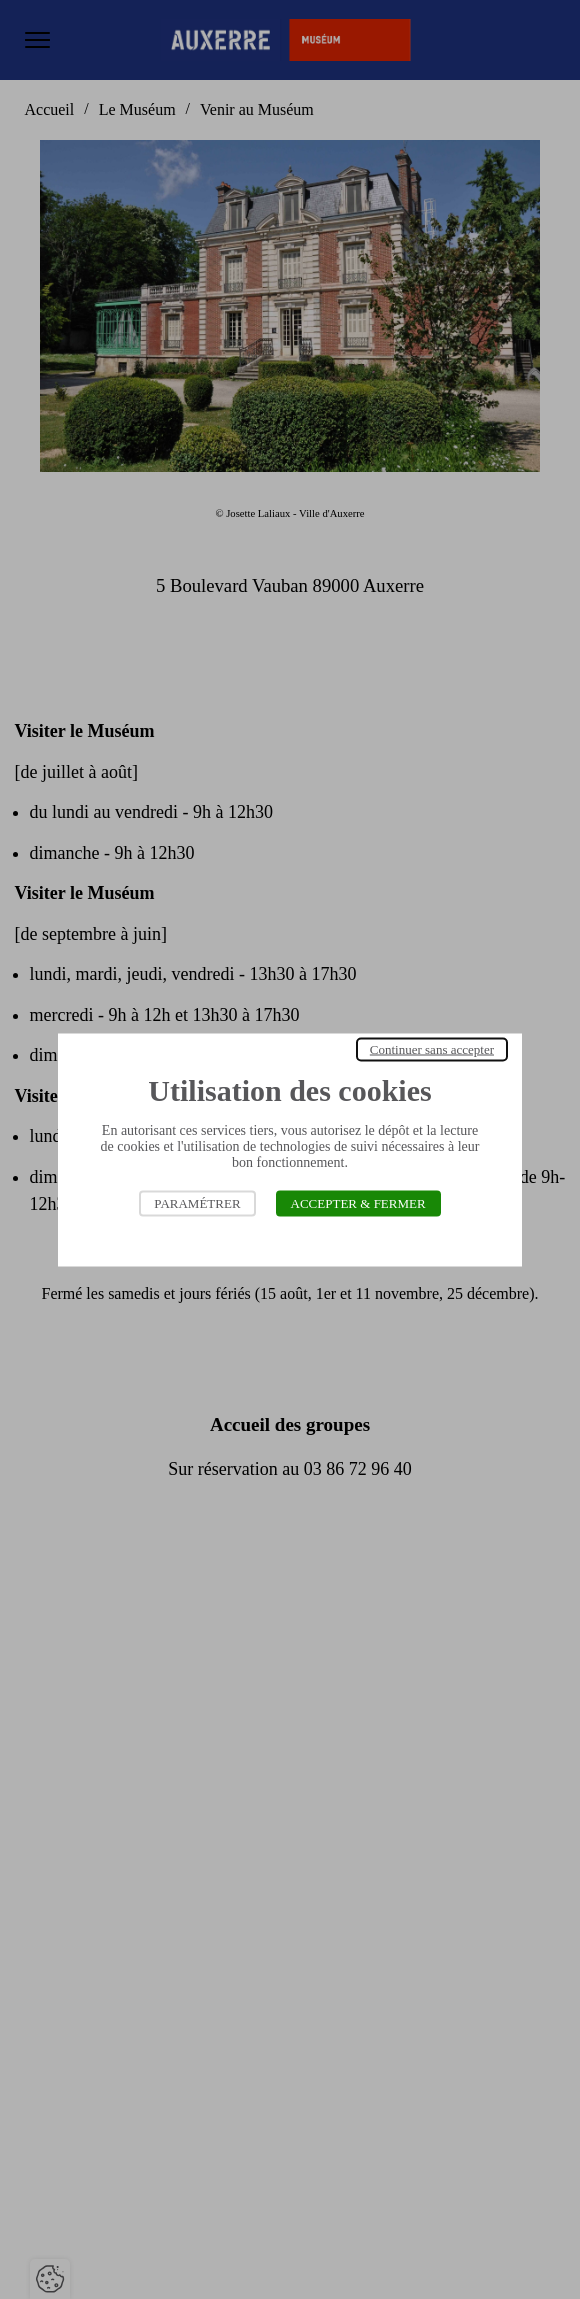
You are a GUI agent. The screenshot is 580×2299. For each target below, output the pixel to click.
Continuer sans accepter (432, 1048)
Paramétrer (197, 1202)
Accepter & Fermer (358, 1202)
